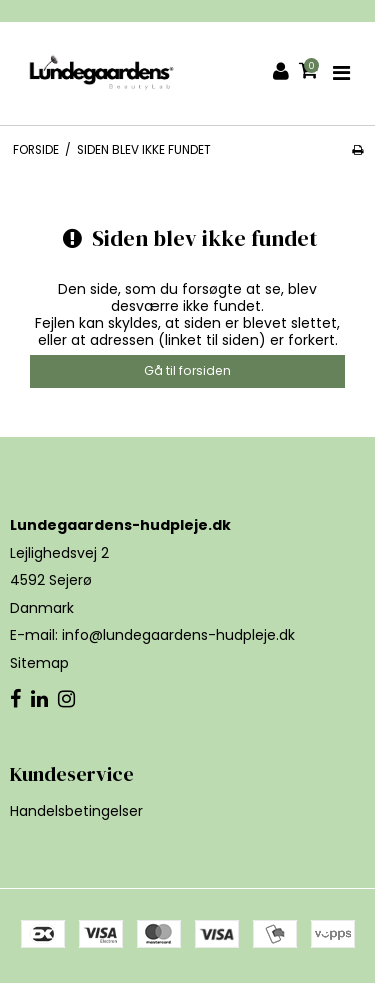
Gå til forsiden (187, 370)
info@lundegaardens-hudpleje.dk (178, 635)
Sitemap (39, 663)
